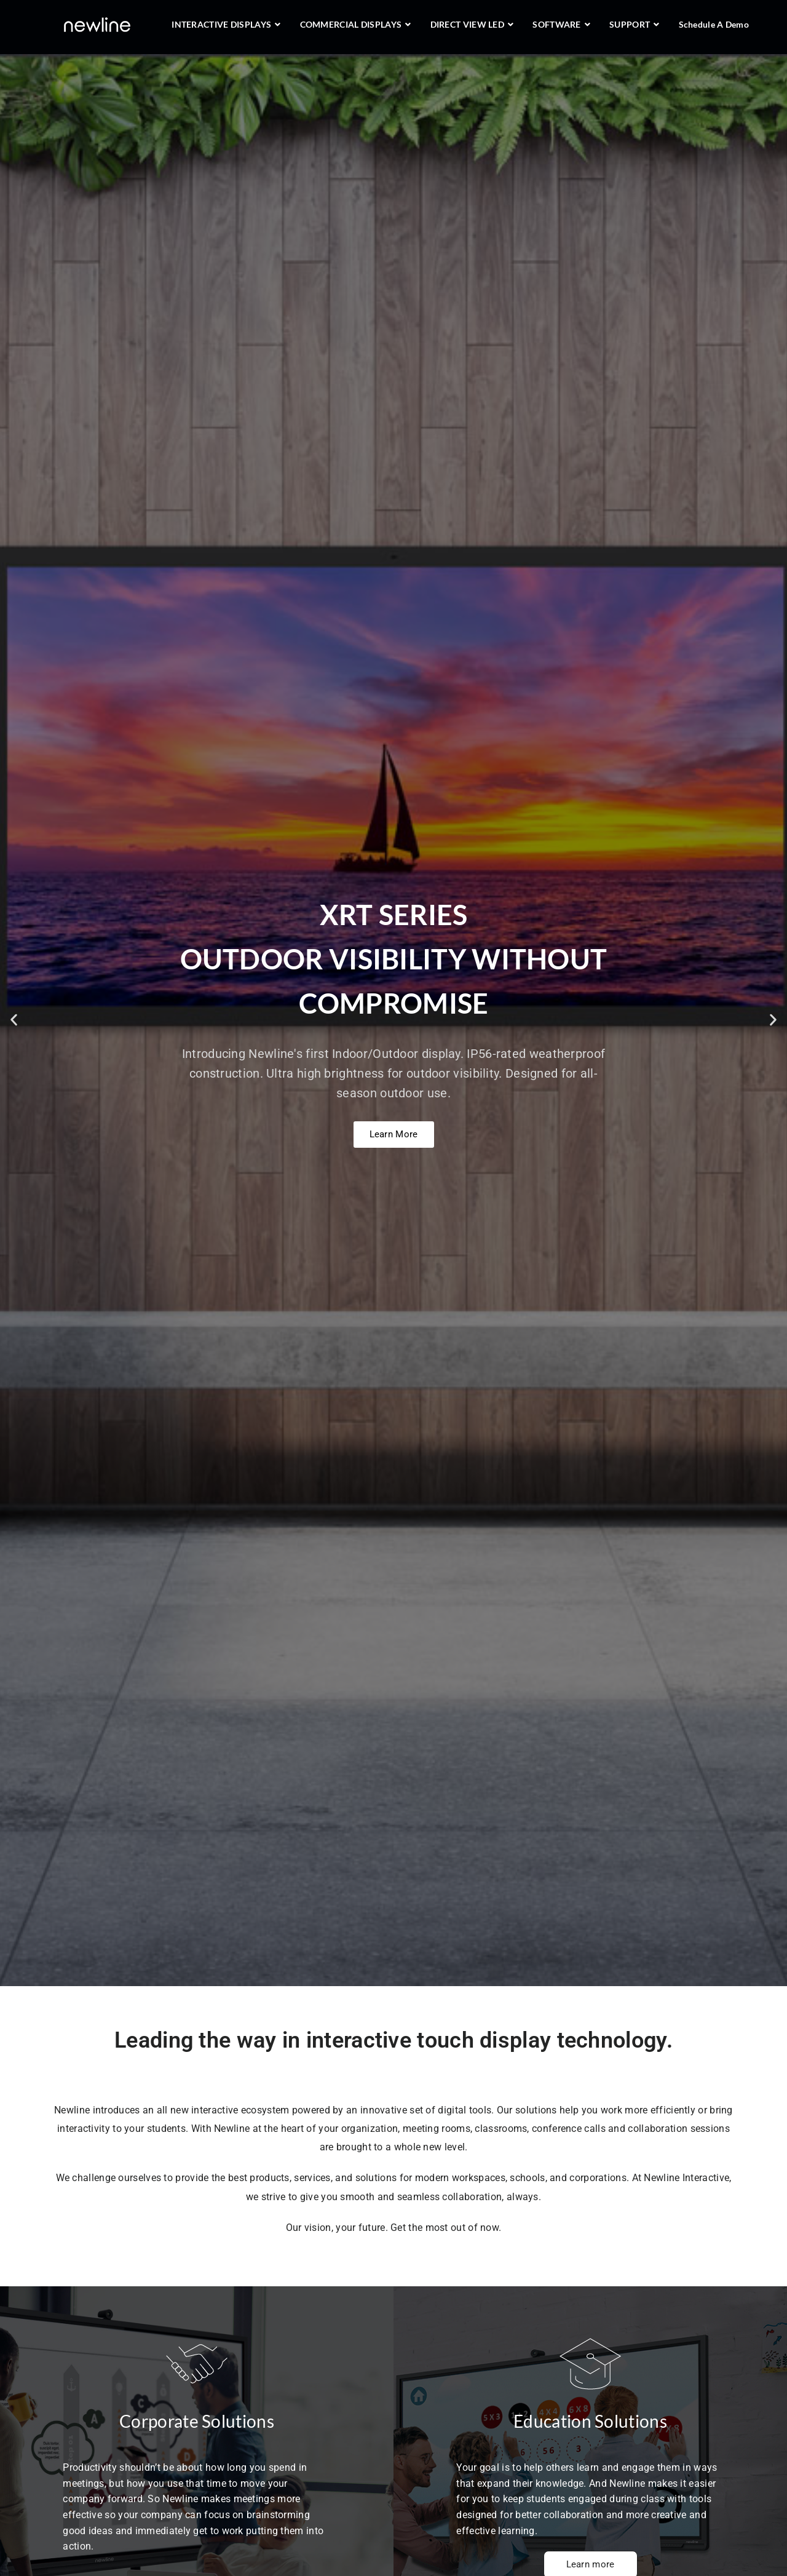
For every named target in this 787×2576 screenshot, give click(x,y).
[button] (14, 1020)
